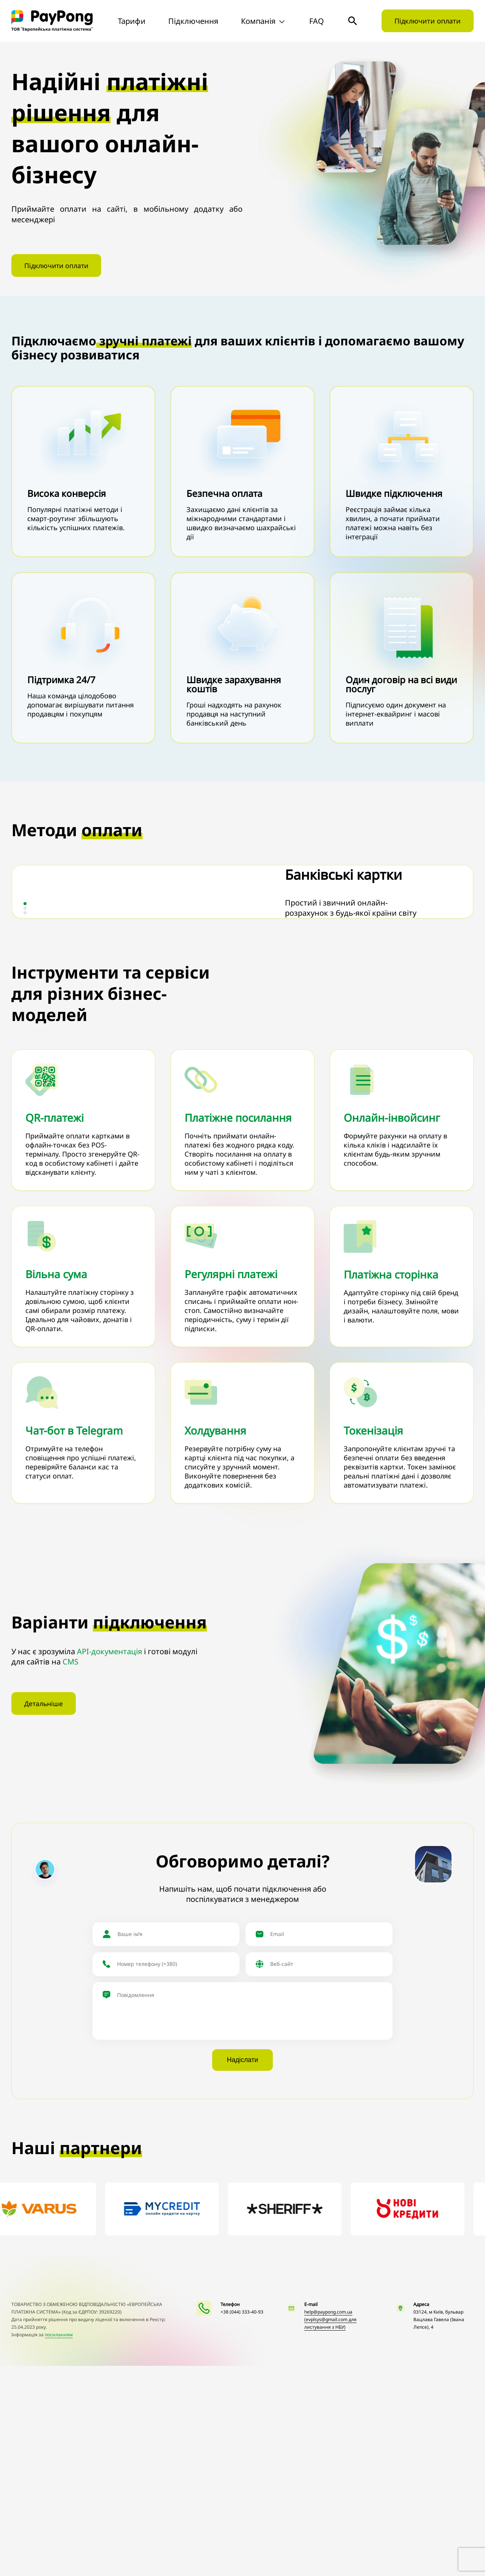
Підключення (193, 21)
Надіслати (243, 2271)
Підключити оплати (427, 20)
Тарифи (132, 21)
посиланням (59, 2545)
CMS (70, 1871)
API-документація (109, 1861)
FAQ (316, 21)
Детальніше (44, 1915)
